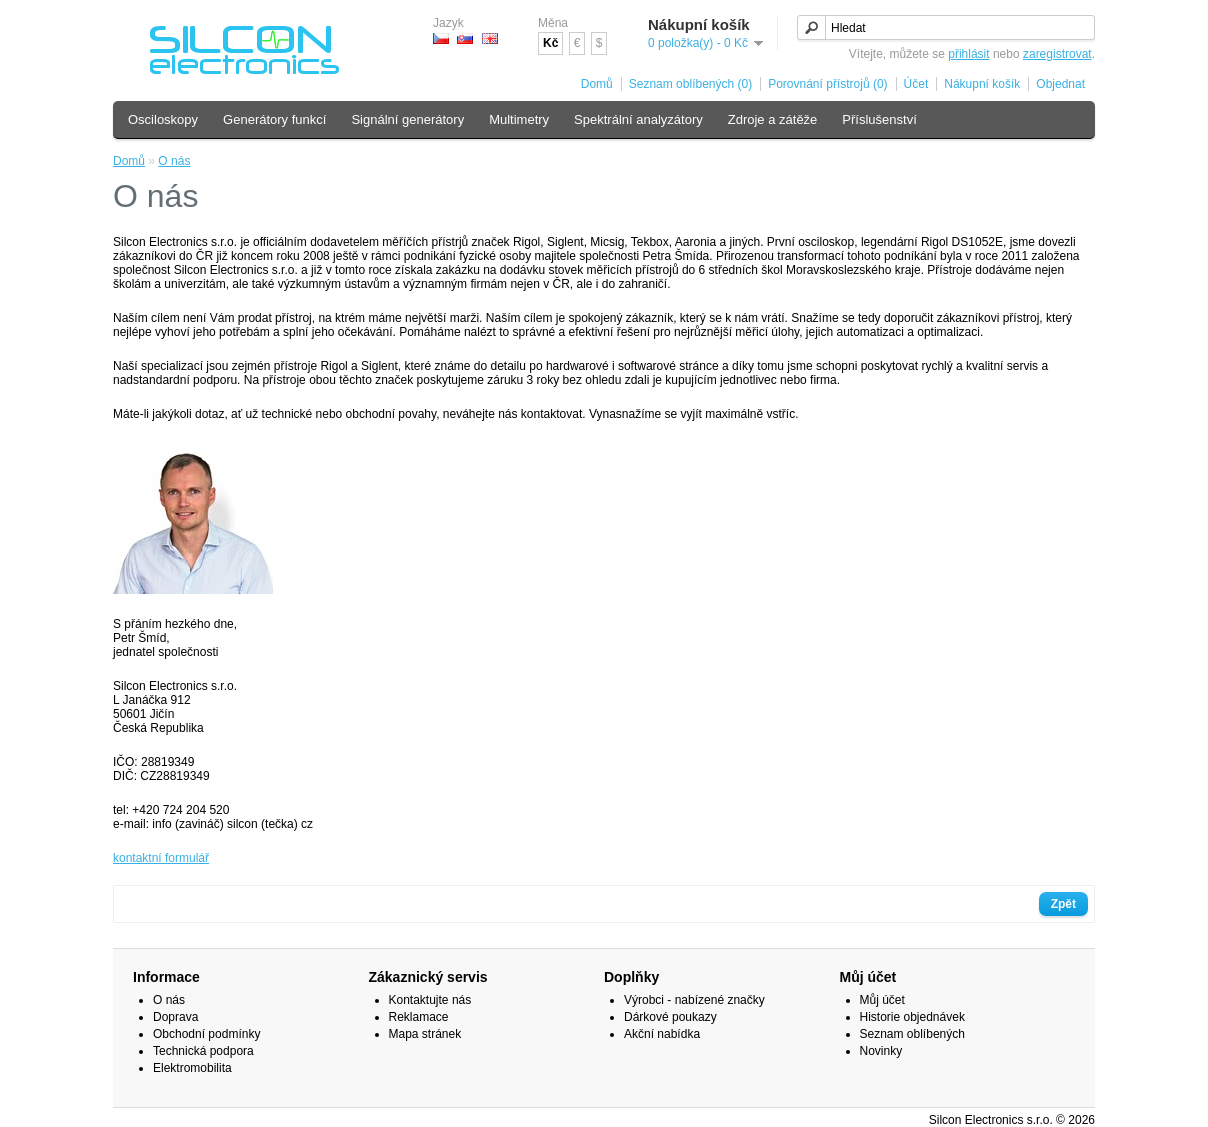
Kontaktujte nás (430, 1000)
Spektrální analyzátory (638, 119)
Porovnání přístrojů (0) (827, 84)
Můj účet (882, 1000)
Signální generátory (407, 119)
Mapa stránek (425, 1034)
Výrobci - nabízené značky (694, 1000)
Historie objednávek (912, 1017)
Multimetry (519, 119)
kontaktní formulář (161, 858)
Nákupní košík (982, 84)
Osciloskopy (163, 119)
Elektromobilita (192, 1068)
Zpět (1063, 904)
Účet (916, 84)
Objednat (1060, 84)
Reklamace (419, 1017)
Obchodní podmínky (206, 1034)
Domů (597, 84)
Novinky (881, 1051)
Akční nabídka (662, 1034)
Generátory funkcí (274, 119)
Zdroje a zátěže (773, 119)
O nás (174, 161)
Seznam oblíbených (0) (690, 84)
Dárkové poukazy (670, 1017)
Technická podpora (203, 1051)
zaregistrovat (1057, 54)
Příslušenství (879, 119)
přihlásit (968, 54)
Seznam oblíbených (912, 1034)
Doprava (175, 1017)
